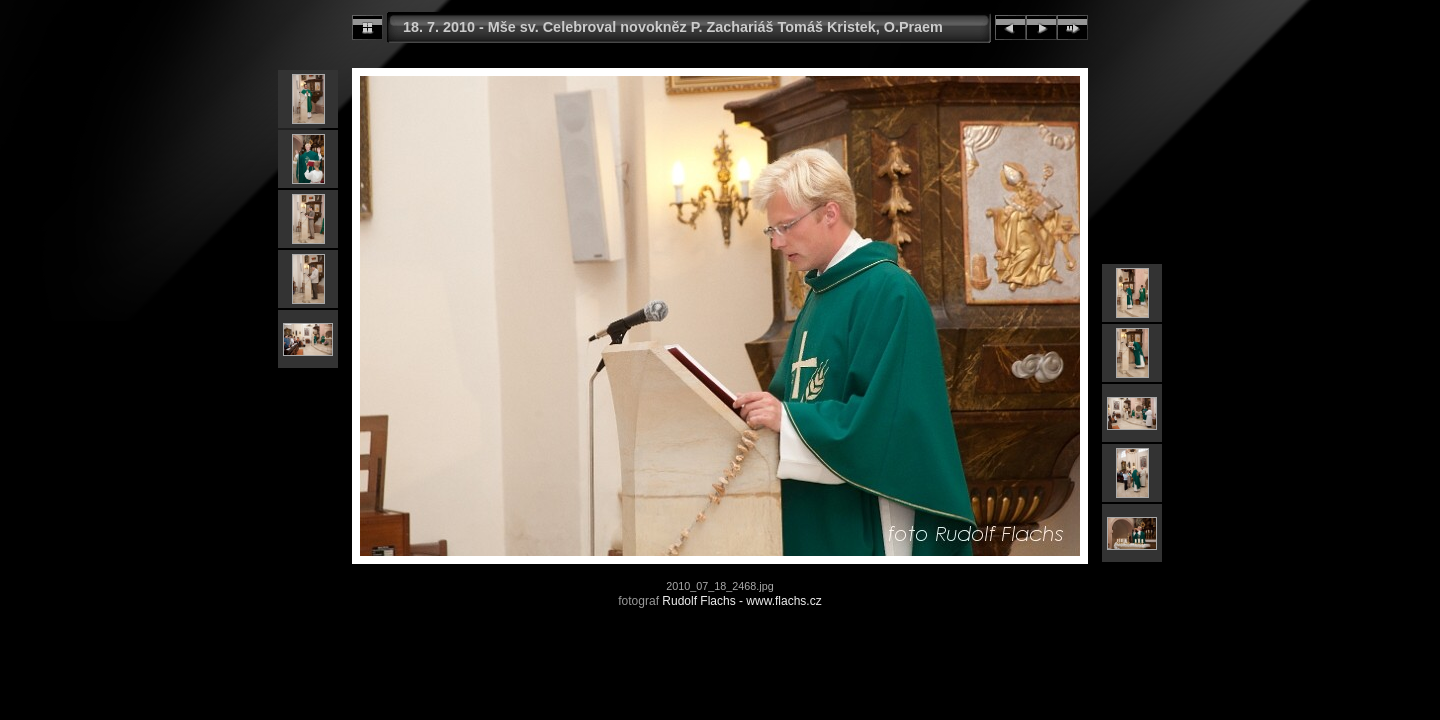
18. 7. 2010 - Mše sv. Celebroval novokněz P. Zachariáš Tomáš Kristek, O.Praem (673, 27)
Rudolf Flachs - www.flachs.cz (741, 601)
